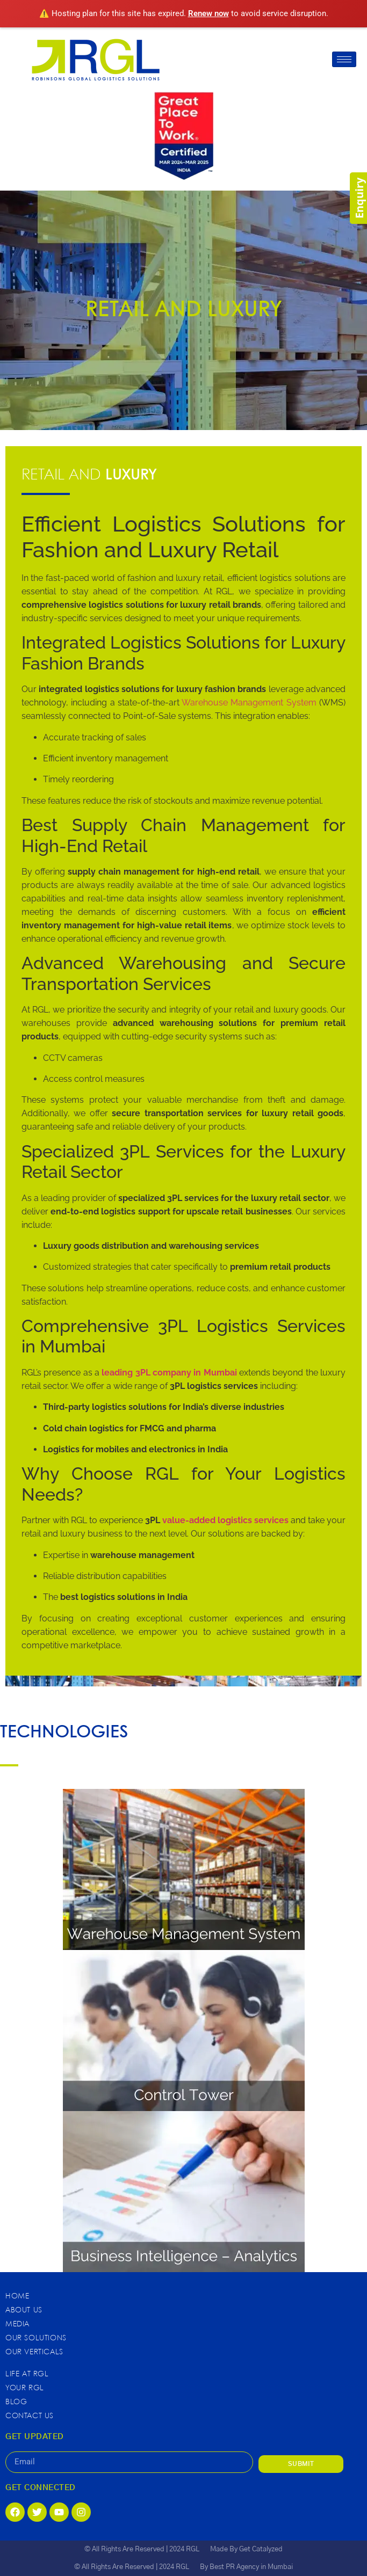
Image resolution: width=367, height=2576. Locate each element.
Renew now (208, 13)
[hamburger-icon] (344, 59)
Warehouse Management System (249, 702)
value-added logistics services (226, 1520)
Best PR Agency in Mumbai (251, 2567)
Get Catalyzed (261, 2549)
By (205, 2567)
